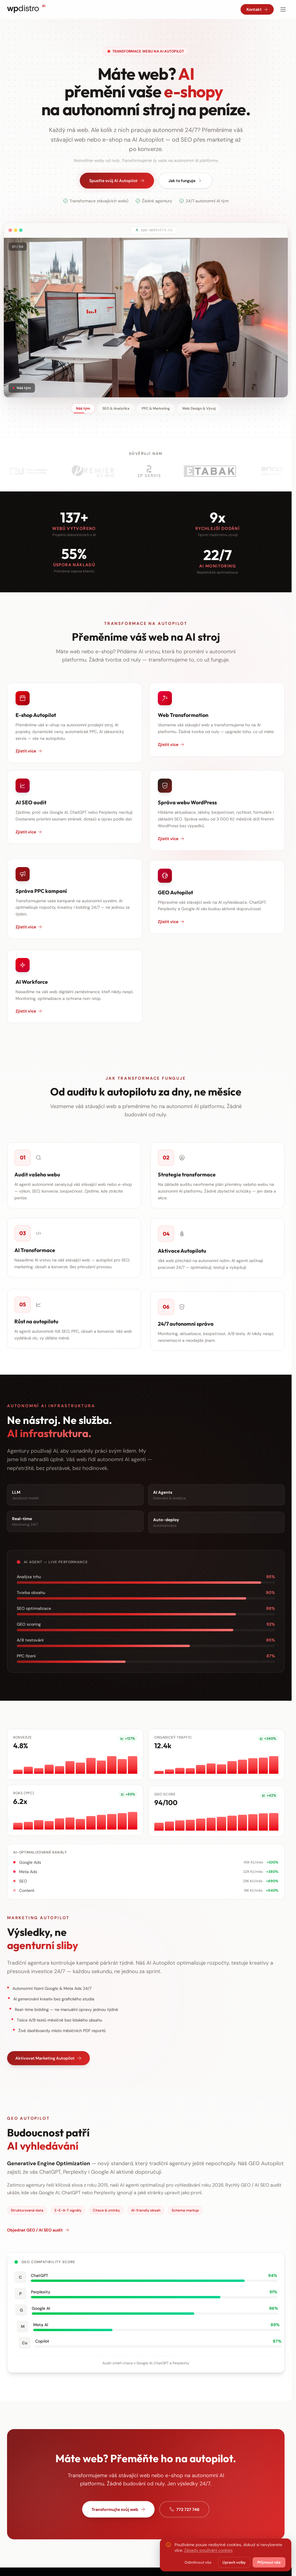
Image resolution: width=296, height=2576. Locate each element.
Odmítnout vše (198, 2562)
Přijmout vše (269, 2562)
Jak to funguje (185, 180)
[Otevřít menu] (283, 9)
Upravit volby (234, 2562)
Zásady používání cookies (208, 2550)
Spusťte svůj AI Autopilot (117, 180)
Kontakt (257, 9)
